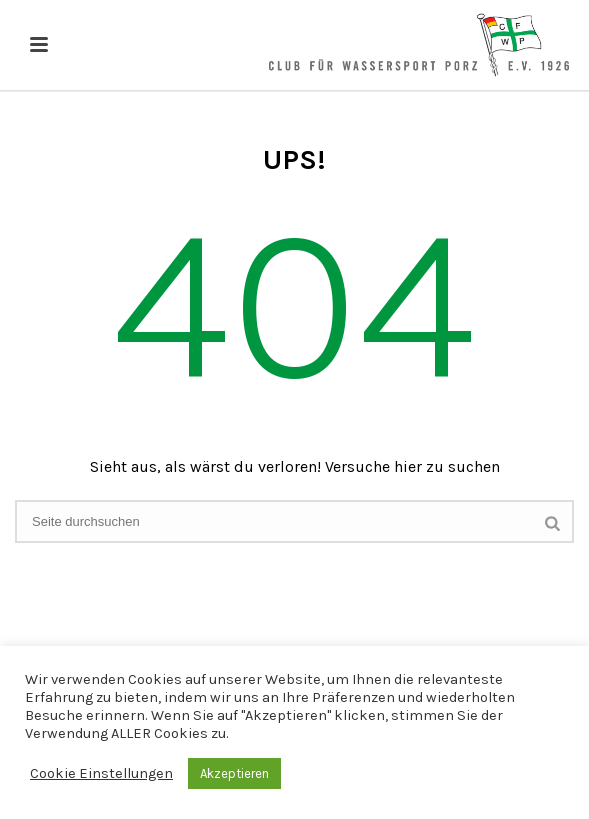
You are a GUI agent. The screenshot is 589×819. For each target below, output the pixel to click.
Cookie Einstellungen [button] (101, 773)
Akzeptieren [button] (234, 773)
